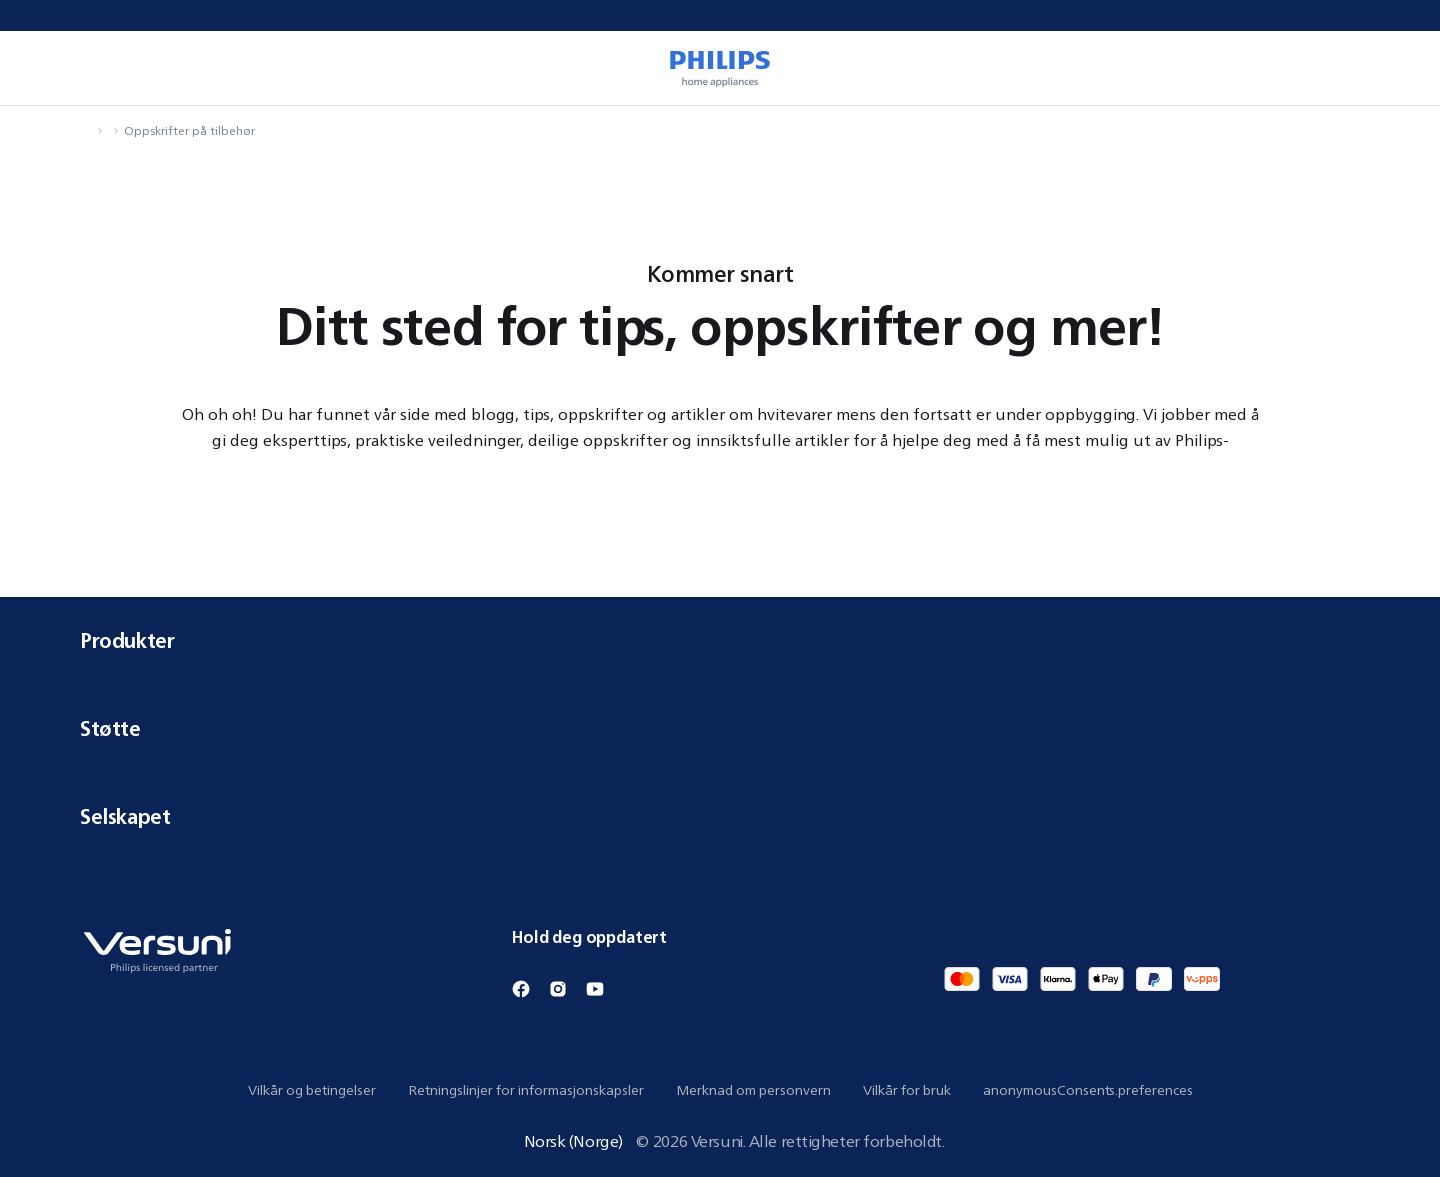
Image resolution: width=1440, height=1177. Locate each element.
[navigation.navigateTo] (86, 130)
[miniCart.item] (1396, 68)
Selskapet (720, 816)
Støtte (720, 728)
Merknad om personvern (753, 1090)
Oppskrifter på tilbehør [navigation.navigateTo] (189, 130)
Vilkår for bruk (907, 1090)
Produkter (720, 640)
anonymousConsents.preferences (1088, 1090)
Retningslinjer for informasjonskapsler (526, 1090)
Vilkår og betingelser (312, 1090)
